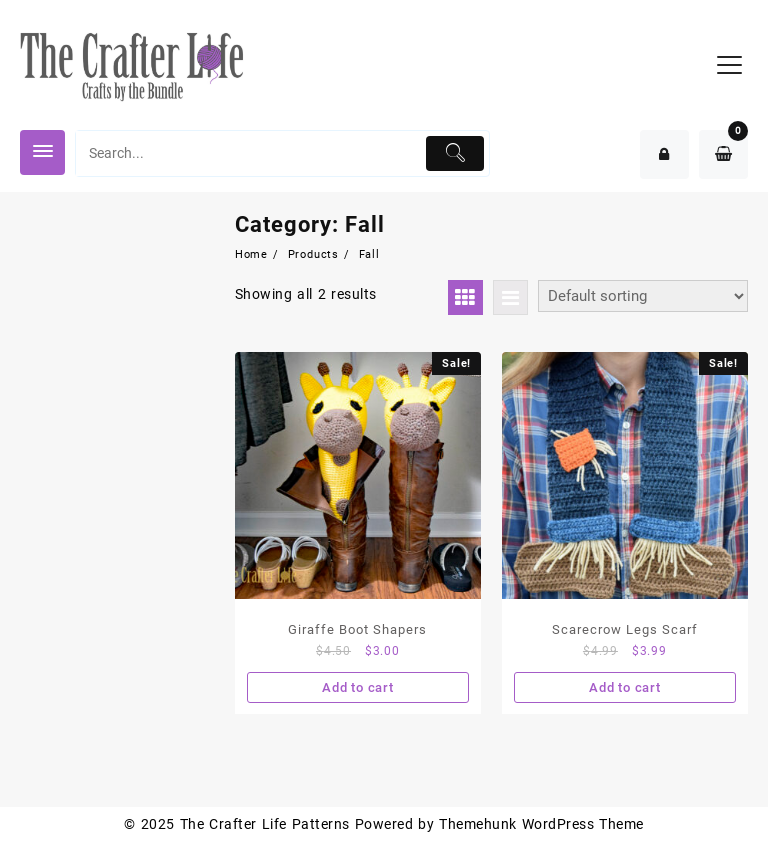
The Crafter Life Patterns (265, 824)
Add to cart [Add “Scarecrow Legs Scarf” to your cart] (625, 687)
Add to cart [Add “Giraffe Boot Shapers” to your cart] (358, 687)
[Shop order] (643, 296)
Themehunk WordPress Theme (541, 824)
